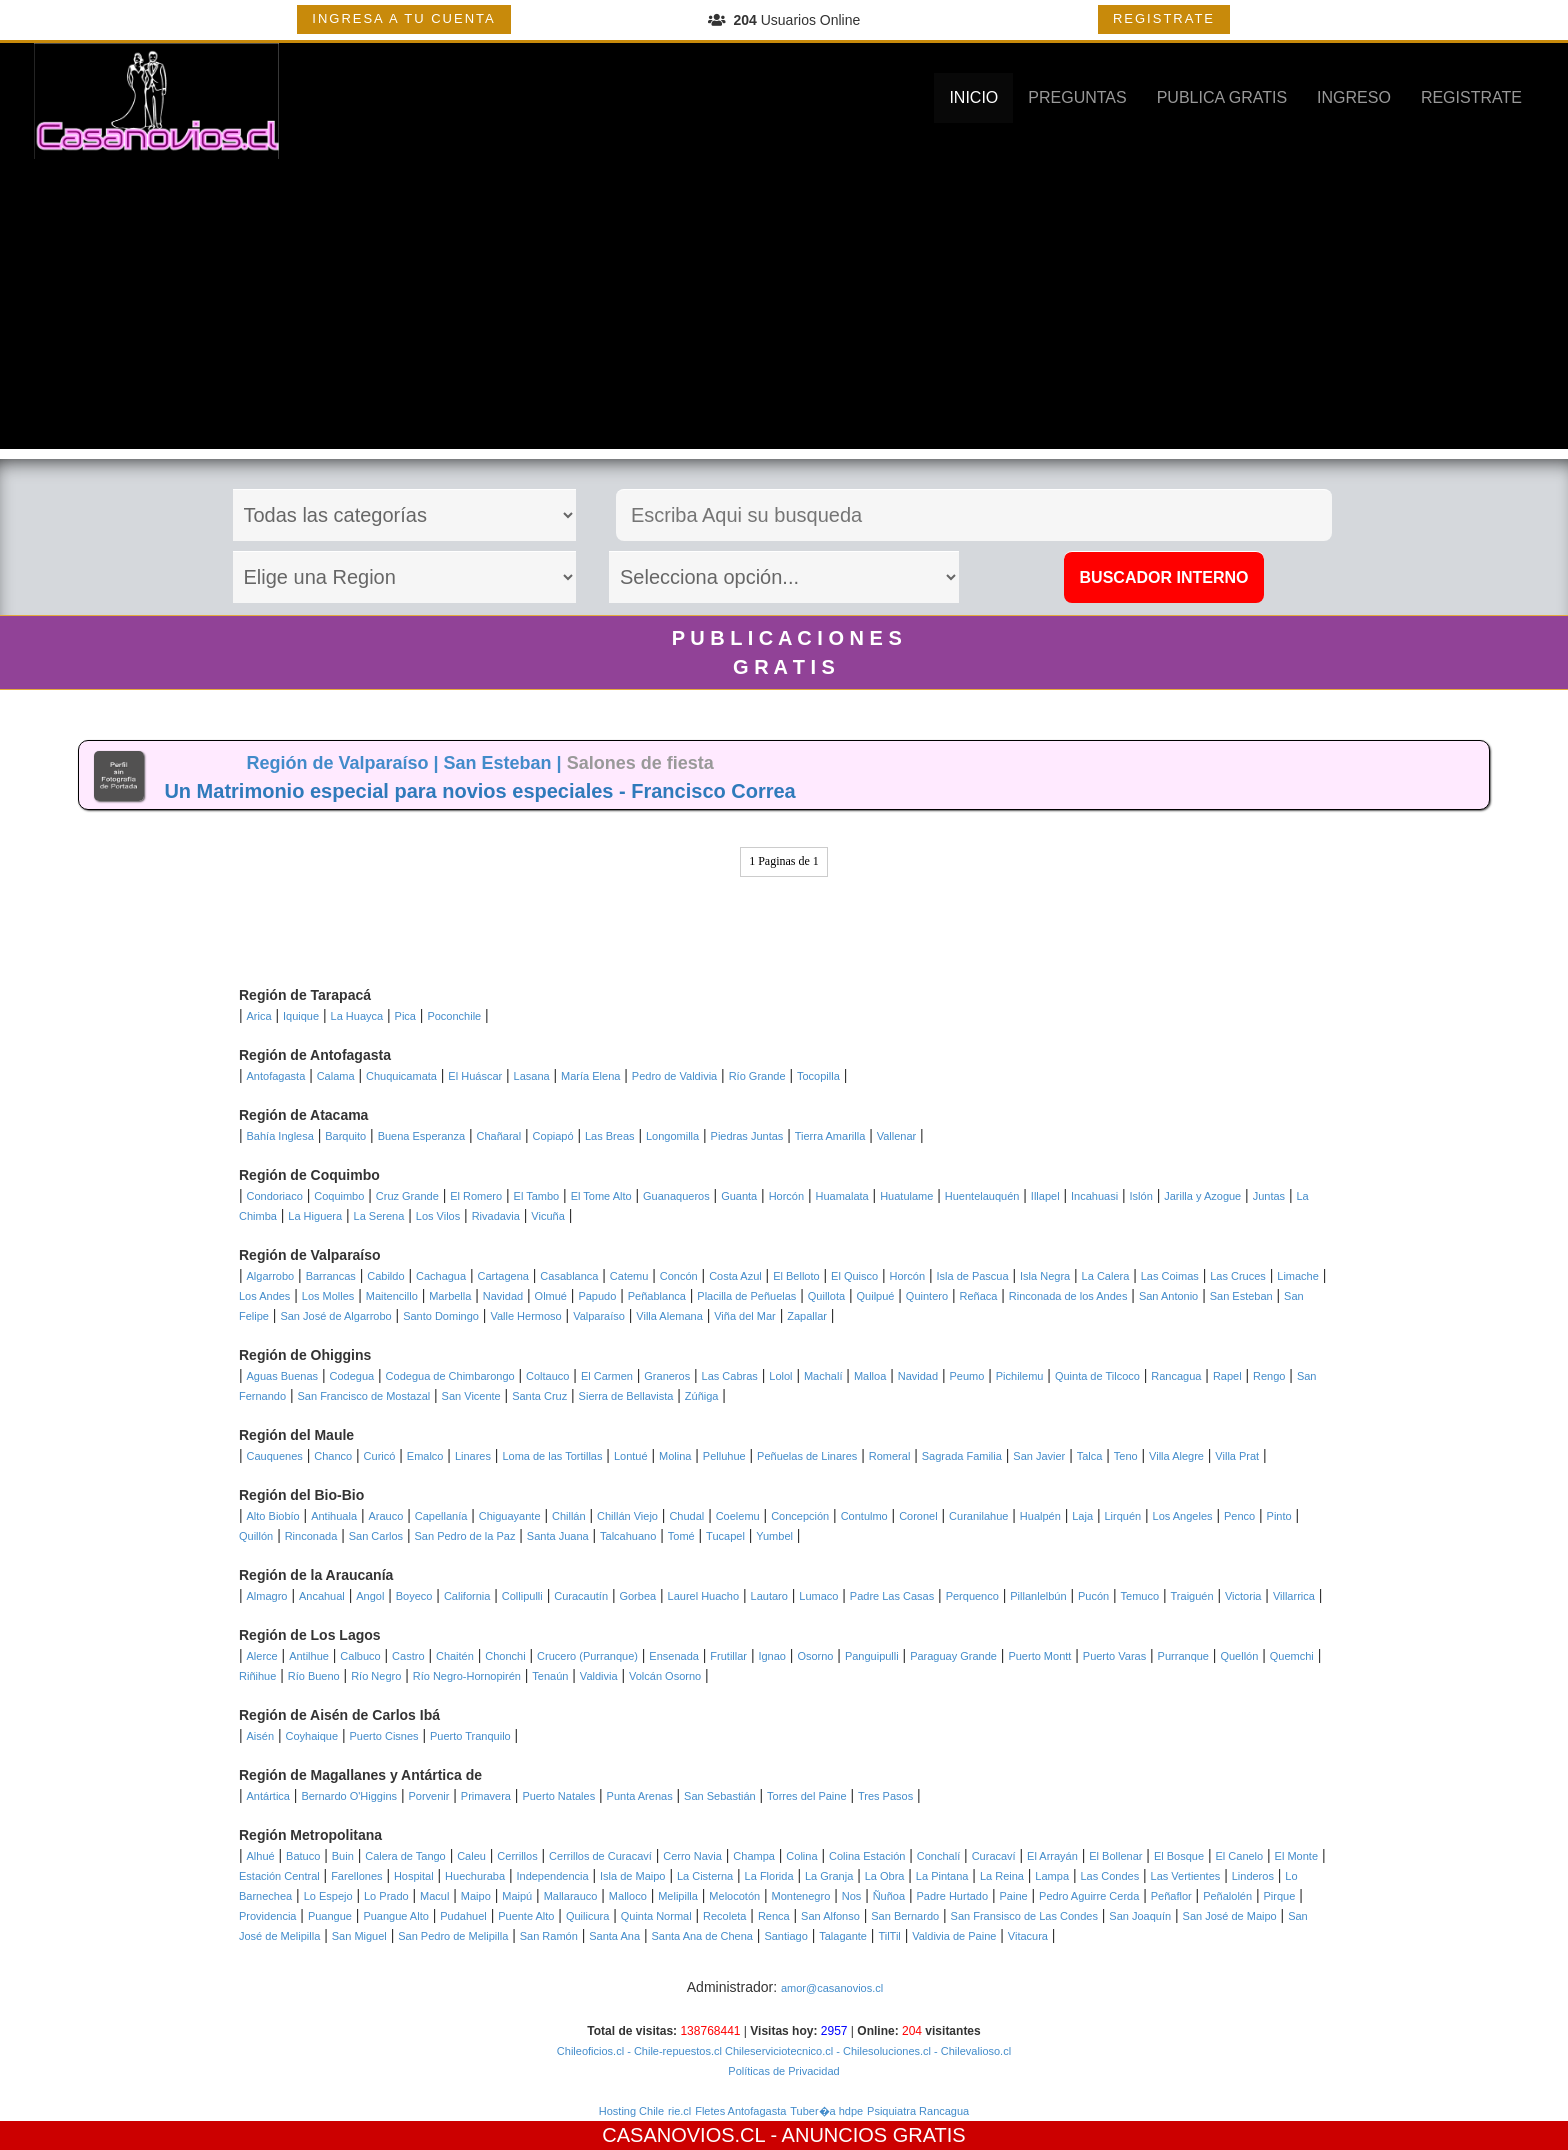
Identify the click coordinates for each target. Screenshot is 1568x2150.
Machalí (823, 1376)
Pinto (1279, 1516)
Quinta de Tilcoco (1097, 1376)
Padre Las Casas (892, 1596)
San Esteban (1241, 1296)
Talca (1090, 1456)
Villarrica (1294, 1596)
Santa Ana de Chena (702, 1936)
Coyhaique (311, 1736)
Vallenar (897, 1136)
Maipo (476, 1896)
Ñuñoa (889, 1896)
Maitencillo (392, 1296)
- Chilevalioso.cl (971, 2051)
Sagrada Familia (962, 1456)
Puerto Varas (1114, 1656)
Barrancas (331, 1276)
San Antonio (1168, 1296)
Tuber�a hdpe (826, 2111)
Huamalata (842, 1196)
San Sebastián (720, 1796)
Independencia (552, 1876)
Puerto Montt (1039, 1656)
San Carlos (376, 1536)
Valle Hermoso (525, 1316)
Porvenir (428, 1796)
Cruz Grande (407, 1196)
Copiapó (553, 1136)
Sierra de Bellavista (626, 1396)
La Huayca (357, 1016)
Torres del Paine (807, 1796)
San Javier (1039, 1456)
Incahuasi (1094, 1196)
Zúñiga (702, 1396)
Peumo (967, 1376)
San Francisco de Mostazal (364, 1396)
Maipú (517, 1896)
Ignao (772, 1656)
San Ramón (549, 1936)
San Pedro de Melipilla (453, 1936)
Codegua (352, 1376)
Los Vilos (438, 1216)
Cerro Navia (692, 1856)
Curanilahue (978, 1516)
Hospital (414, 1876)
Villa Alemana (669, 1316)
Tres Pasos (885, 1796)
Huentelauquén (982, 1196)
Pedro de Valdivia (674, 1076)
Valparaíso (599, 1316)
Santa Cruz (539, 1396)
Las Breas (610, 1136)
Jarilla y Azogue (1202, 1196)
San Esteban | (505, 763)
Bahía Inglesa (280, 1136)
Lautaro (769, 1596)
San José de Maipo (1230, 1916)
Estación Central (279, 1876)
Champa (754, 1856)
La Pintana (942, 1876)
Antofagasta (276, 1076)
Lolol (780, 1376)
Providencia (267, 1916)
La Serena (379, 1216)
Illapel (1045, 1196)
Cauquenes (275, 1456)
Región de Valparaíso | (344, 763)
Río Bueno (314, 1676)
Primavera (486, 1796)
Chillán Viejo (627, 1516)
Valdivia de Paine (954, 1936)
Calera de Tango (405, 1856)
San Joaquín (1140, 1916)
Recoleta (724, 1916)
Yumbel (774, 1536)
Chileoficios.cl (590, 2051)
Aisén (261, 1736)
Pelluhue (724, 1456)
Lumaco (818, 1596)
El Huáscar (475, 1076)
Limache (1298, 1276)
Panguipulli (872, 1656)
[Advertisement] (784, 309)
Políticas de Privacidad (783, 2071)
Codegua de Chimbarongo (450, 1376)
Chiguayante (510, 1516)
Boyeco (414, 1596)
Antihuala (334, 1516)
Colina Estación (867, 1856)
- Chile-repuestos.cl (673, 2051)
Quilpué (876, 1296)
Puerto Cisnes (384, 1736)
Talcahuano (628, 1536)
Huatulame (906, 1196)
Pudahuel (463, 1916)
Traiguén (1192, 1596)
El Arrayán (1052, 1856)
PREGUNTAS (1077, 97)
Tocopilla (818, 1076)
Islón (1141, 1196)
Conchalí (938, 1856)
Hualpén (1040, 1516)
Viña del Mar (745, 1316)
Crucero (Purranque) (587, 1656)
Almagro (267, 1596)
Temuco (1140, 1596)
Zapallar (807, 1316)
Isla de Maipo (632, 1876)
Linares (473, 1456)
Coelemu (738, 1516)
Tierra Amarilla (830, 1136)
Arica (259, 1016)
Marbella (450, 1296)
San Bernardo (905, 1916)
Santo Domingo (441, 1316)
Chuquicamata (401, 1076)
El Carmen (607, 1376)
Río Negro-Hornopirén (467, 1676)
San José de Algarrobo (335, 1316)
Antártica (268, 1796)
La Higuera (315, 1216)
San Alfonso (830, 1916)
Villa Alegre (1176, 1456)
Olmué (551, 1296)
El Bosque (1179, 1856)
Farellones (356, 1876)
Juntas (1269, 1196)
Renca (774, 1916)
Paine (1013, 1896)
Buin (343, 1856)
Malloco (628, 1896)
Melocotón (734, 1896)
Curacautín (581, 1596)
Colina (801, 1856)
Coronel (918, 1516)
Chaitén (455, 1656)
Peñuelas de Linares (807, 1456)
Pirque (1280, 1896)
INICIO (973, 97)
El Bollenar (1115, 1856)
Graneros (667, 1376)
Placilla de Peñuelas (746, 1296)
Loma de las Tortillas (552, 1456)
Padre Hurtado (953, 1896)
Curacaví (994, 1856)
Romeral (890, 1456)
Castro (408, 1656)
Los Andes (264, 1296)
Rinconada (311, 1536)
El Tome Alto (601, 1196)
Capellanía (441, 1516)
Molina (675, 1456)
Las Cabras (730, 1376)
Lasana (532, 1076)
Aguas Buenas (283, 1376)
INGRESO (1354, 97)
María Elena (590, 1076)
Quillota (826, 1296)
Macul (434, 1896)
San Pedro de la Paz (465, 1536)
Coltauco (547, 1376)
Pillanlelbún (1038, 1596)
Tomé (681, 1536)
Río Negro (376, 1676)
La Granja (829, 1876)
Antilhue (309, 1656)
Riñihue (257, 1676)
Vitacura (1028, 1936)
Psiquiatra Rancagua (918, 2111)
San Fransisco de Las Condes (1024, 1916)
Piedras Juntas (747, 1136)
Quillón (256, 1536)
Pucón (1093, 1596)
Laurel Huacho (704, 1596)
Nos (852, 1896)
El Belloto (796, 1276)
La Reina (1002, 1876)
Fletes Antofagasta (740, 2111)
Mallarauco (571, 1896)
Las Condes (1109, 1876)
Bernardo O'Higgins (349, 1796)
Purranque (1183, 1656)
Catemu (629, 1276)
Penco (1239, 1516)
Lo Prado (386, 1896)
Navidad (503, 1296)
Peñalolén (1227, 1896)
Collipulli (522, 1596)
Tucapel (725, 1536)
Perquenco (972, 1596)
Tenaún (550, 1676)
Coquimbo (339, 1196)
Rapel (1227, 1376)
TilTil (889, 1936)
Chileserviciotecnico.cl (777, 2051)
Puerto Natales (558, 1796)
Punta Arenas (640, 1796)
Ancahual (322, 1596)
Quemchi (1292, 1656)
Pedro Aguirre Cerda (1089, 1896)
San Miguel (359, 1936)
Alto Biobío (273, 1516)
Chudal (686, 1516)
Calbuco (360, 1656)
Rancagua (1176, 1376)
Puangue (330, 1916)
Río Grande (757, 1076)
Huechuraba (475, 1876)
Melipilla (678, 1896)
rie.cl (679, 2111)
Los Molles (328, 1296)
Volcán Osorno (665, 1676)
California (467, 1596)
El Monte (1296, 1856)
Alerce (262, 1656)
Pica (405, 1016)
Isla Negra (1045, 1276)
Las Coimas (1170, 1276)
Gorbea (637, 1596)
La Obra (885, 1876)
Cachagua (441, 1276)
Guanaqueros (676, 1196)
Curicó (380, 1456)
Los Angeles (1183, 1516)
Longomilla (672, 1136)
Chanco (333, 1456)
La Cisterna (705, 1876)
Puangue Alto (395, 1916)
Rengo (1269, 1376)
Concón (679, 1276)
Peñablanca (657, 1296)
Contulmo (864, 1516)
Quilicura (587, 1916)
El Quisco (854, 1276)
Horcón (786, 1196)
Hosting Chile (631, 2111)
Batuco (303, 1856)
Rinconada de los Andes (1068, 1296)
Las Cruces (1238, 1276)
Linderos (1253, 1876)
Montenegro (801, 1896)
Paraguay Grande (953, 1656)
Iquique (301, 1016)
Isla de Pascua (972, 1276)
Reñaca (978, 1296)
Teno (1126, 1456)
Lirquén (1122, 1516)
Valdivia (599, 1676)
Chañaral (499, 1136)
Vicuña (547, 1216)
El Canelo (1239, 1856)
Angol (370, 1596)
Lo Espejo (328, 1896)
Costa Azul (735, 1276)
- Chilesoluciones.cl (882, 2051)
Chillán (569, 1516)
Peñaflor (1171, 1896)
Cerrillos (517, 1856)
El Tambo (537, 1196)
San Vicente (471, 1396)
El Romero (476, 1196)
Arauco (385, 1516)
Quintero (927, 1296)
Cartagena (503, 1276)
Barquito (345, 1136)
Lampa (1052, 1876)
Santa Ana (614, 1936)
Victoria (1243, 1596)
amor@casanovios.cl (832, 1988)
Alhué (261, 1856)
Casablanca (569, 1276)
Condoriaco (275, 1196)
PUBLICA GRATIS (1222, 97)
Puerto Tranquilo (470, 1736)
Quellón (1239, 1656)
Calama (336, 1076)
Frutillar (728, 1656)
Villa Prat (1237, 1456)
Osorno (815, 1656)
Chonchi (505, 1656)
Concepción (800, 1516)
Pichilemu (1020, 1376)
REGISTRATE (1164, 18)
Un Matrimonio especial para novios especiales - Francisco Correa (479, 791)
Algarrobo (271, 1276)
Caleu (471, 1856)
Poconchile (454, 1016)
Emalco (425, 1456)
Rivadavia (496, 1216)
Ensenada (674, 1656)
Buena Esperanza (421, 1136)
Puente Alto (526, 1916)
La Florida (769, 1876)
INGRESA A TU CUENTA (403, 18)
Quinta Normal (656, 1916)
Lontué (631, 1456)
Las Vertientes (1186, 1876)
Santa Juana (558, 1536)
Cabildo (385, 1276)
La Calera (1106, 1276)
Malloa (870, 1376)
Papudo (597, 1296)
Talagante (843, 1936)
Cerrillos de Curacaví (600, 1856)
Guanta (739, 1196)
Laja (1082, 1516)
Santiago (785, 1936)
